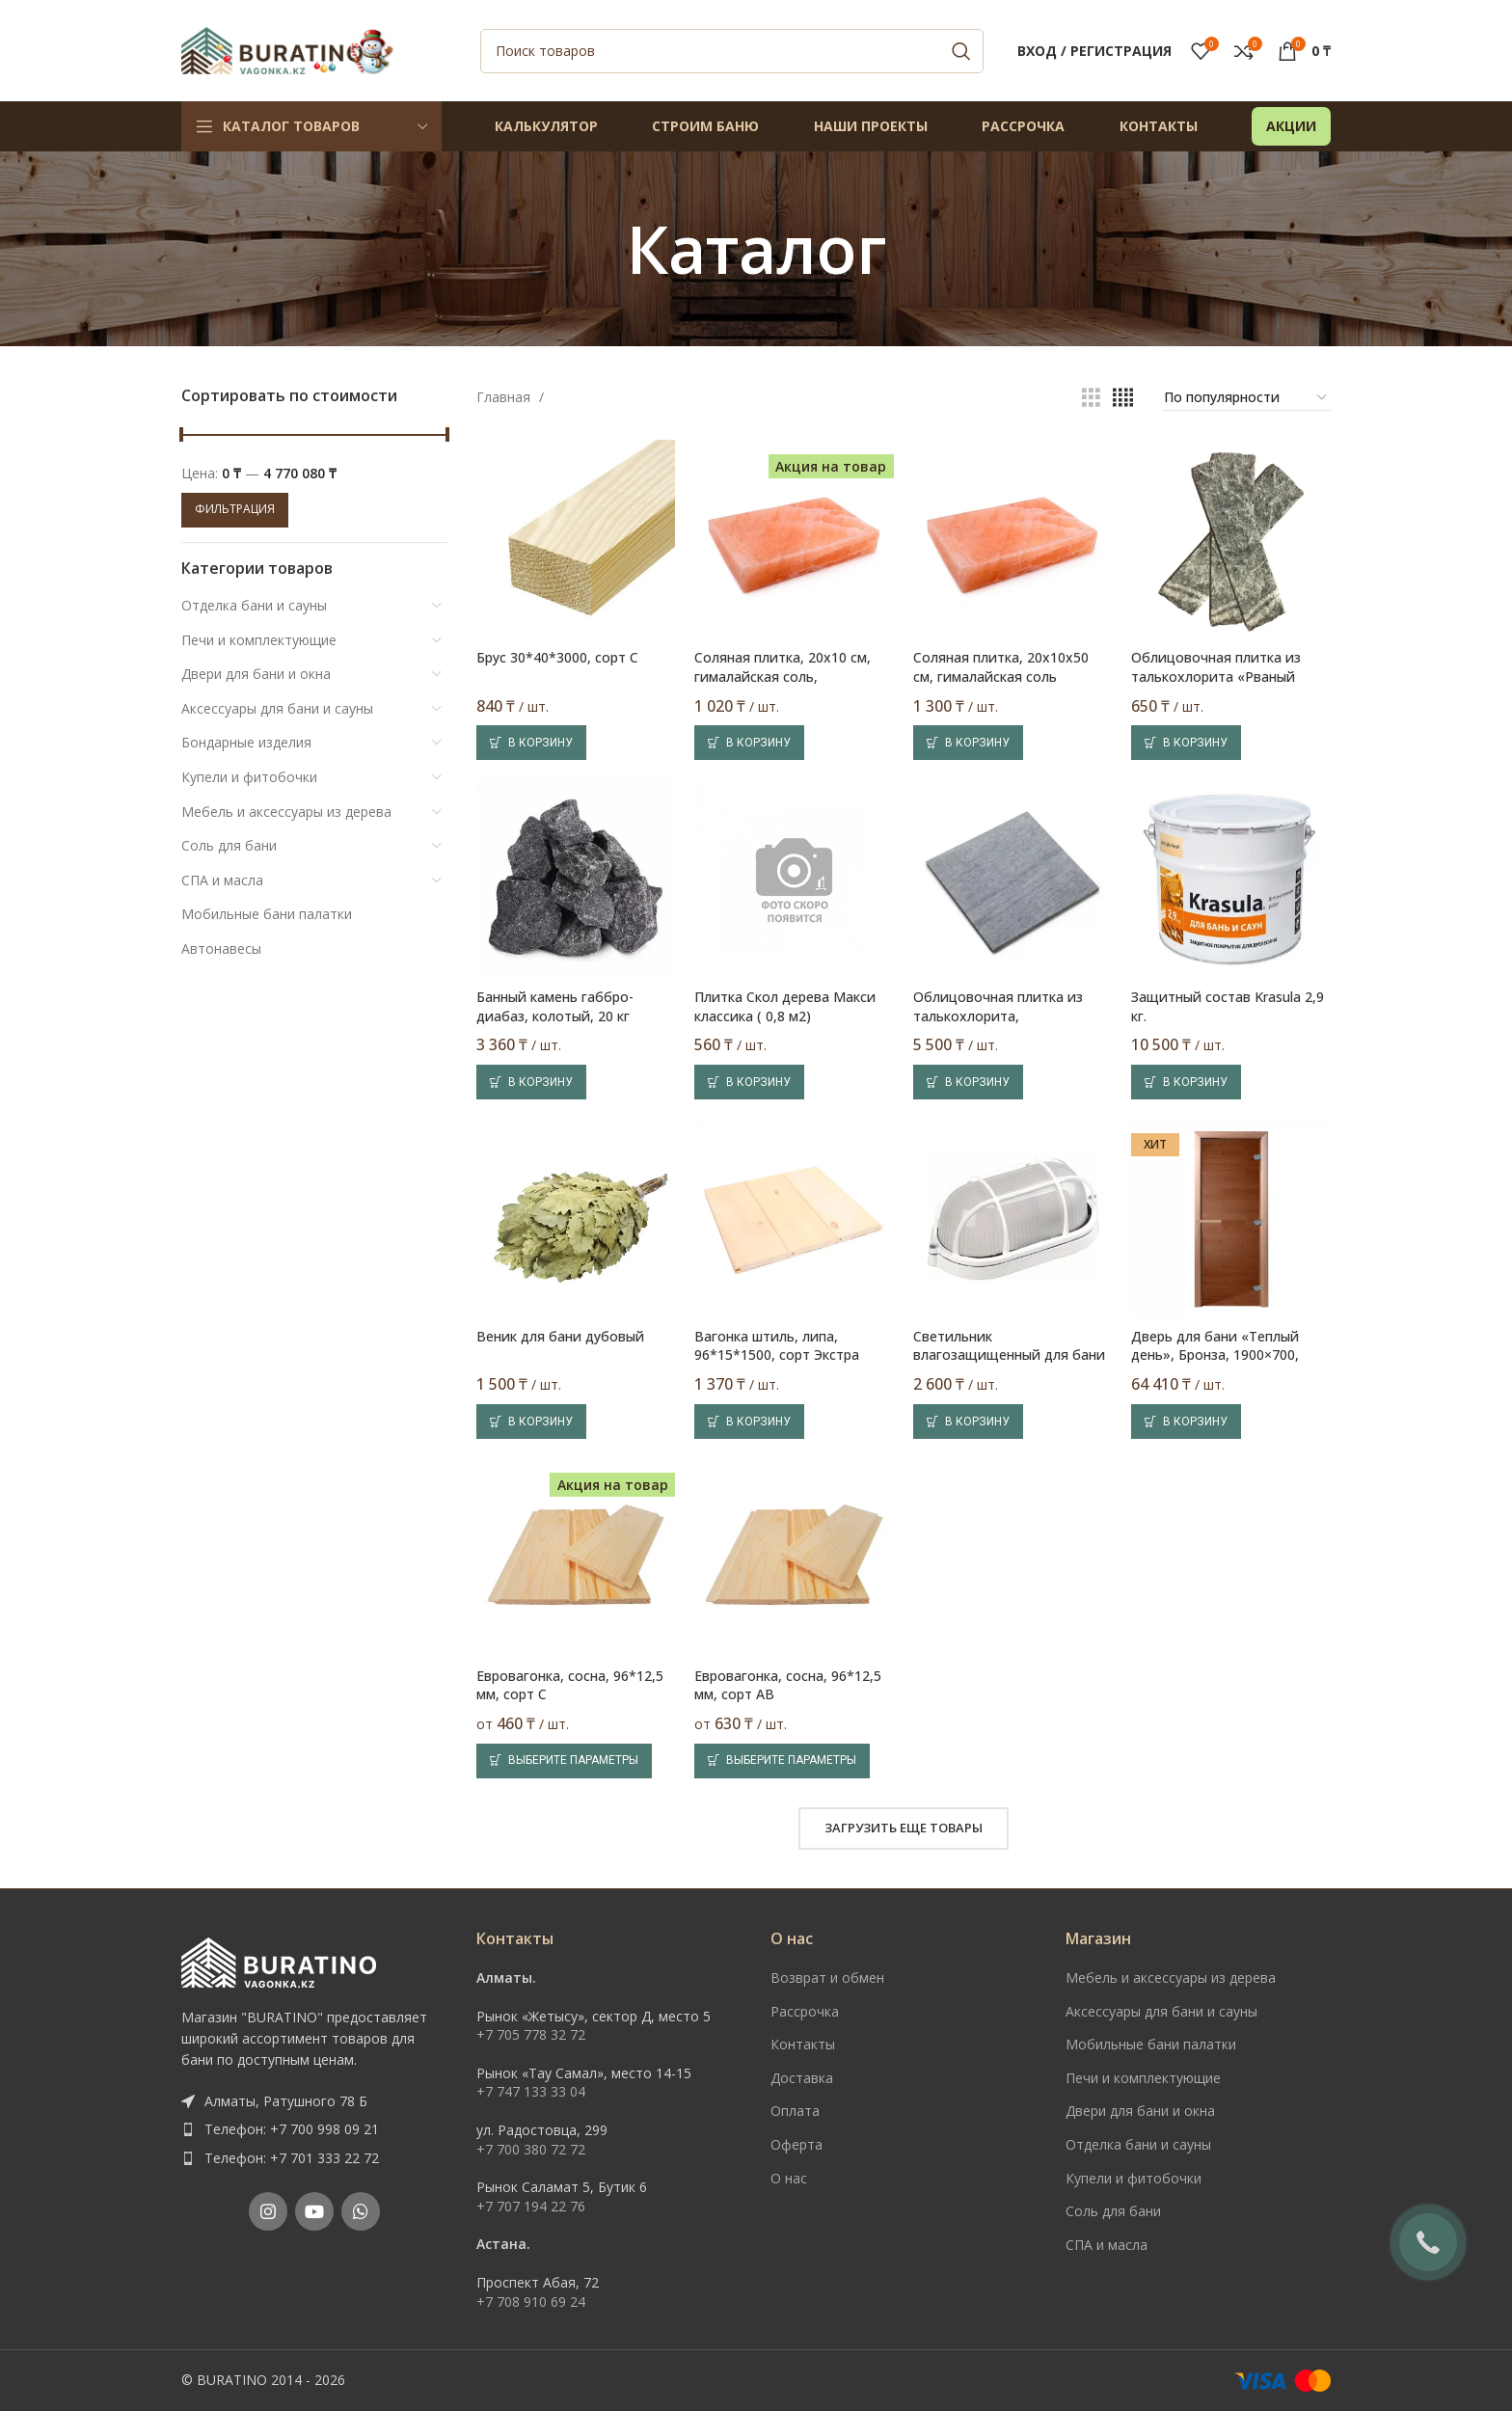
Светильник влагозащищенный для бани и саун (1009, 1355)
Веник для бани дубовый (560, 1336)
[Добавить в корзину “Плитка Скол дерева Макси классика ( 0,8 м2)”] (749, 1082)
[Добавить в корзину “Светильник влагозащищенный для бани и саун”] (968, 1421)
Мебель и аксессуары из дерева (286, 811)
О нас (788, 2178)
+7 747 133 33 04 (530, 2091)
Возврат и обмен (827, 1977)
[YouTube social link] (314, 2211)
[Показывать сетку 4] (1123, 398)
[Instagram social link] (268, 2211)
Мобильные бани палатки (266, 914)
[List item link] (314, 2129)
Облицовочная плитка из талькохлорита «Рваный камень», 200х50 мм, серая (1220, 676)
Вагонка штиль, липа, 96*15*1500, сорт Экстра (776, 1346)
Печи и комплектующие (259, 640)
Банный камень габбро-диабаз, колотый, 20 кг (555, 1006)
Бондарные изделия (246, 742)
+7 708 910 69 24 (530, 2301)
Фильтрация (235, 509)
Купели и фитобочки (249, 777)
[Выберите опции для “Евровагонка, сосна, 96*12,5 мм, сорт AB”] (782, 1761)
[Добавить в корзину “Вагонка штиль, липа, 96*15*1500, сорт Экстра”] (749, 1421)
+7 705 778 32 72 (530, 2034)
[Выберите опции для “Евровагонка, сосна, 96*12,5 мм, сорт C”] (564, 1761)
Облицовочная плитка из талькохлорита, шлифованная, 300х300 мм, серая (1003, 1025)
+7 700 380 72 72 (530, 2149)
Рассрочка (804, 2011)
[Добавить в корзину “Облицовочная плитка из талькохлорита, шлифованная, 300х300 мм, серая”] (968, 1082)
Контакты (802, 2044)
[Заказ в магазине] (1246, 398)
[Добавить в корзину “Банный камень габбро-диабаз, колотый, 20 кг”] (531, 1082)
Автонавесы (221, 948)
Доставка (801, 2078)
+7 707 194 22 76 (530, 2206)
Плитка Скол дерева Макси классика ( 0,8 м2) (785, 1006)
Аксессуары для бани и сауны (277, 708)
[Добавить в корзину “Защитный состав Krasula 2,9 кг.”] (1186, 1082)
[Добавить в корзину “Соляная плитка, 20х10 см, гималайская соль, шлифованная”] (749, 742)
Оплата (795, 2110)
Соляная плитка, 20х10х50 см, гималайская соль (1001, 667)
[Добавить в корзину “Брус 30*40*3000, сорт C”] (531, 742)
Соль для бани (229, 845)
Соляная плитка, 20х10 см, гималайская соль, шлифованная (782, 676)
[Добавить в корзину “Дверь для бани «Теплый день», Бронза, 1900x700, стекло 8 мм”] (1186, 1421)
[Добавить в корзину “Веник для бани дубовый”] (531, 1421)
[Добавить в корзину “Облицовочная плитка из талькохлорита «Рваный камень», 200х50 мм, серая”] (1186, 742)
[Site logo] (287, 49)
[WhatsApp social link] (360, 2211)
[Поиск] (732, 51)
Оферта (796, 2144)
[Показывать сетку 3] (1091, 398)
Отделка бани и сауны (254, 605)
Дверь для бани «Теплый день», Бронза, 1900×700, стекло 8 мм (1215, 1355)
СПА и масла (222, 880)
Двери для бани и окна (256, 673)
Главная (505, 397)
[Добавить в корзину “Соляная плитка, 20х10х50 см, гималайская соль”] (968, 742)
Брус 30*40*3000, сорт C (557, 657)
